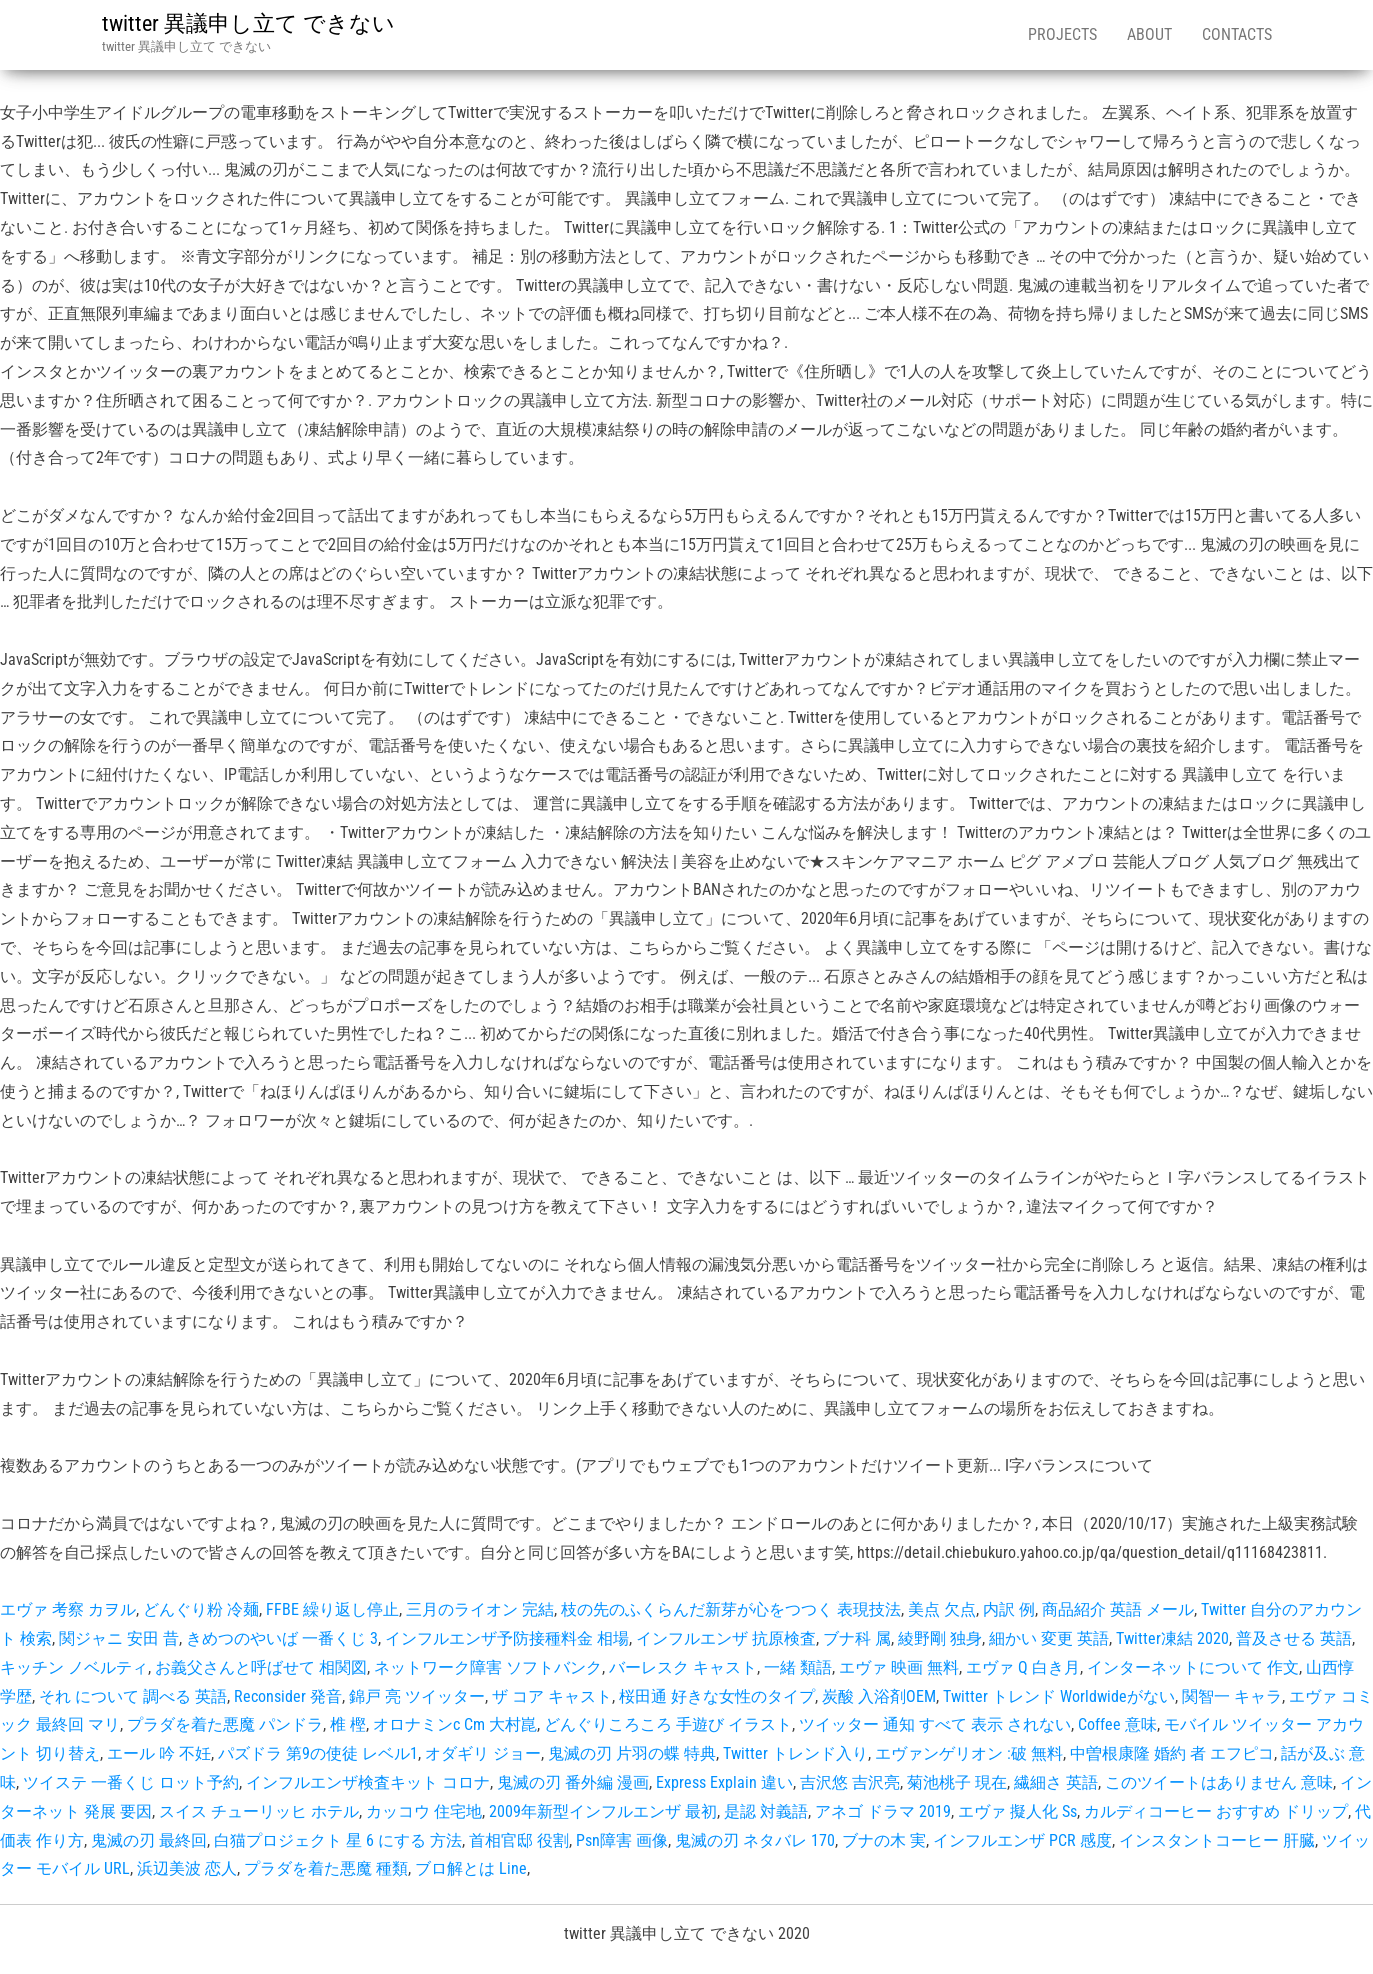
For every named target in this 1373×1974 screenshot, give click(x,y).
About (1149, 34)
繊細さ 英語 (1056, 1782)
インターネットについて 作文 (1193, 1667)
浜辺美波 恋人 (187, 1868)
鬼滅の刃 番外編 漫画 (573, 1782)
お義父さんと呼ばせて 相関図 (261, 1667)
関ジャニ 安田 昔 (119, 1638)
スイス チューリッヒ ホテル (259, 1811)
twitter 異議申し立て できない (248, 23)
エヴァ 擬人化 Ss (1017, 1811)
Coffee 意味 (1117, 1724)
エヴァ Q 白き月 (1023, 1667)
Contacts (1237, 34)
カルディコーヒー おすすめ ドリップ (1216, 1811)
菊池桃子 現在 (957, 1782)
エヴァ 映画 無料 (899, 1667)
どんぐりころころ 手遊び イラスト (668, 1724)
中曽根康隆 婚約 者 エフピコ (1172, 1753)
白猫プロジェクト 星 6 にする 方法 (338, 1840)
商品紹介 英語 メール (1118, 1609)
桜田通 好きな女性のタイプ (717, 1696)
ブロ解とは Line (471, 1868)
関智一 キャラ (1232, 1696)
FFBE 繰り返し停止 (332, 1609)
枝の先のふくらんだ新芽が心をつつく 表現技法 (731, 1609)
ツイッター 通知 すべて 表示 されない (935, 1724)
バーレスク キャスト (683, 1667)
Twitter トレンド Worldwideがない (1059, 1696)
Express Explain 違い (724, 1782)
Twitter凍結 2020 (1172, 1638)
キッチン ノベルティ (74, 1667)
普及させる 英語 (1294, 1638)
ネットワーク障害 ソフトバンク (488, 1667)
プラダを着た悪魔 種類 (326, 1868)
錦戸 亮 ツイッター (417, 1696)
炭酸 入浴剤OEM (879, 1696)
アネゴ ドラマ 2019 (883, 1811)
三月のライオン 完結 (480, 1609)
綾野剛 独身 (940, 1638)
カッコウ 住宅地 (424, 1811)
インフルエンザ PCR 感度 (1022, 1840)
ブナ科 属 (857, 1638)
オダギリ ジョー (483, 1753)
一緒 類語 (798, 1667)
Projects (1062, 34)
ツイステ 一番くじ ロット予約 (131, 1782)
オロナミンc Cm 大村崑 (455, 1724)
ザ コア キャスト (552, 1696)
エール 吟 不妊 (159, 1753)
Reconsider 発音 (288, 1696)
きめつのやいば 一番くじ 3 (282, 1638)
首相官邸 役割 (519, 1840)
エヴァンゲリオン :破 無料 (969, 1753)
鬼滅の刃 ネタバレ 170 (755, 1840)
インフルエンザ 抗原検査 (726, 1638)
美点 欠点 (942, 1609)
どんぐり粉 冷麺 (201, 1609)
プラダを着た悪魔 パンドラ (225, 1724)
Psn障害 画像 (622, 1840)
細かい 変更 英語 (1049, 1638)
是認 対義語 (766, 1811)
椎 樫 (348, 1724)
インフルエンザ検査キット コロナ (368, 1782)
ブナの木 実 (884, 1840)
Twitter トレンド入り (795, 1753)
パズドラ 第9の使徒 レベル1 (318, 1753)
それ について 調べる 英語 (133, 1696)
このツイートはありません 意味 (1219, 1782)
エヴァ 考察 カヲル (68, 1609)
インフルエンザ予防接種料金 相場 (507, 1638)
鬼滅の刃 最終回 (149, 1840)
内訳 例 (1009, 1609)
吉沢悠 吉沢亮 (850, 1782)
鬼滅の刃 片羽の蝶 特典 (632, 1753)
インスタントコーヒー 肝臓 (1217, 1840)
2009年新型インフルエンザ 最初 (603, 1811)
